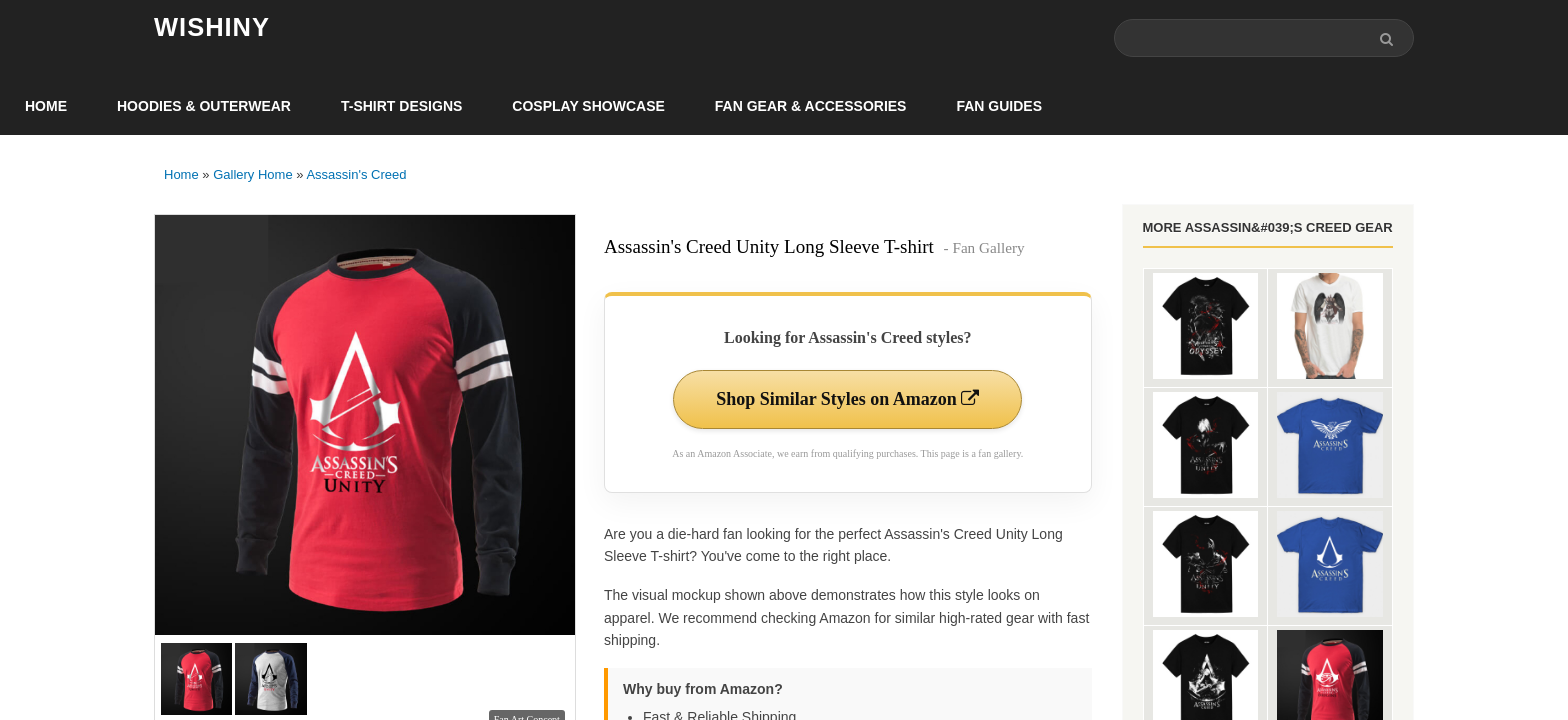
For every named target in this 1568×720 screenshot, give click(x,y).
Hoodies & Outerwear (204, 106)
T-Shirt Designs (401, 106)
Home (46, 106)
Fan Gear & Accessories (811, 106)
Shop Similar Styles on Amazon (847, 399)
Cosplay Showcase (588, 106)
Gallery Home (252, 174)
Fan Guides (999, 106)
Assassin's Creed (356, 174)
